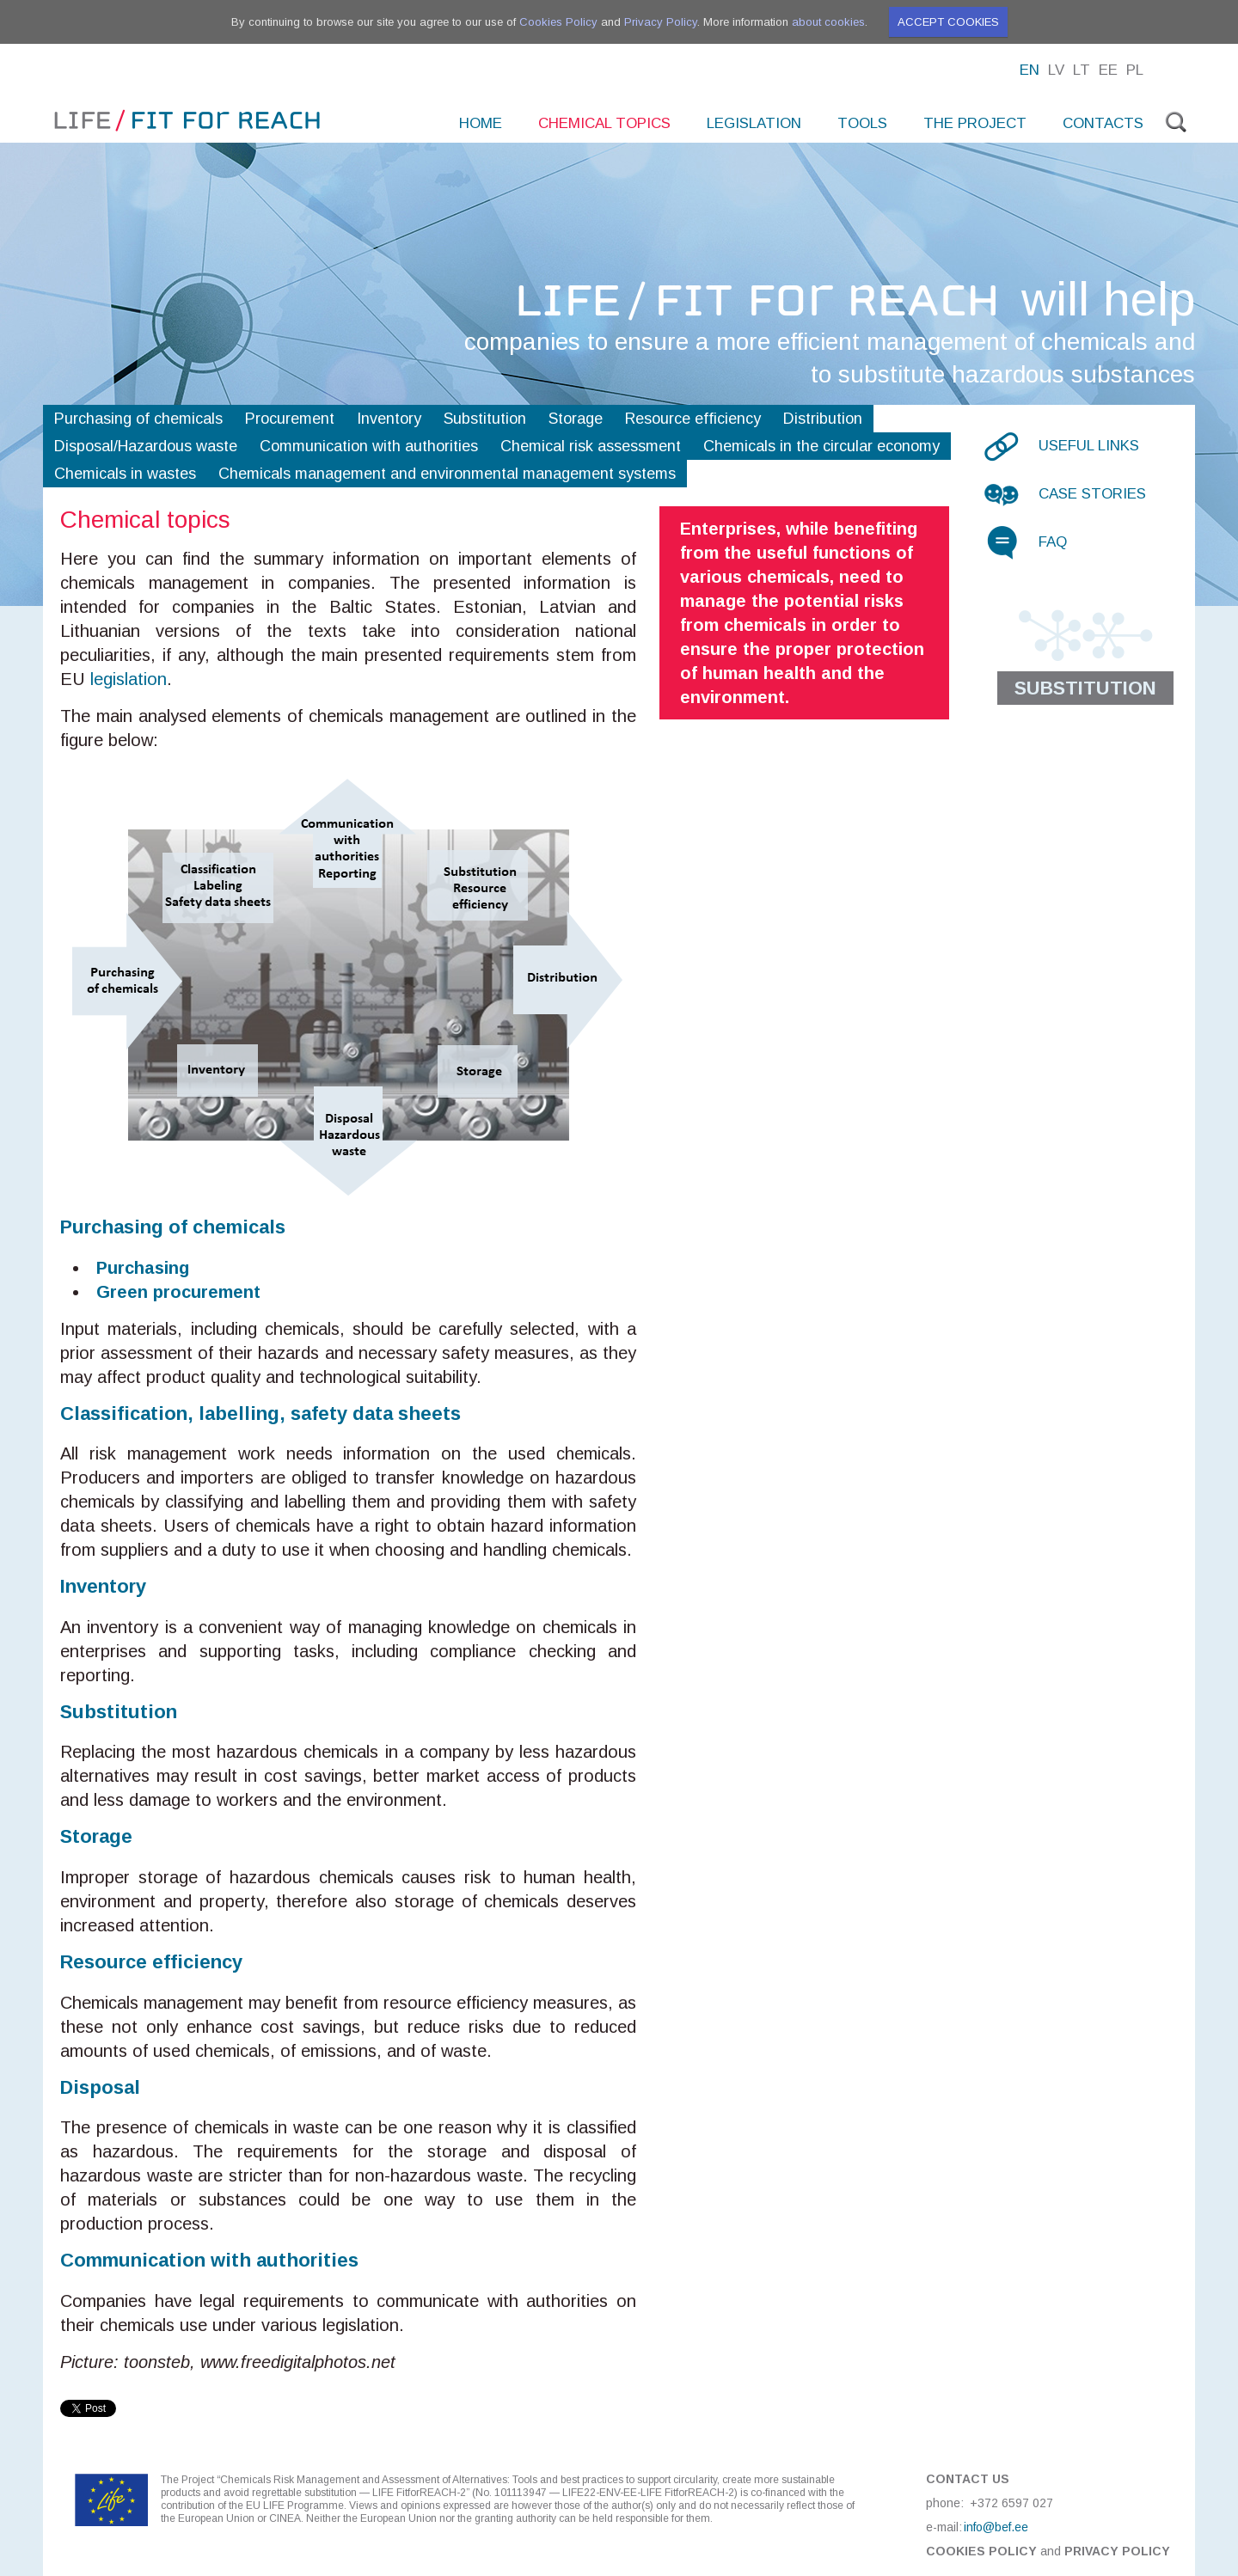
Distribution (822, 418)
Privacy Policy (660, 21)
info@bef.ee (996, 2527)
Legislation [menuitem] (754, 123)
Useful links (1089, 445)
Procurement (289, 418)
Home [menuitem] (480, 123)
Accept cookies (948, 21)
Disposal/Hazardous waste (145, 446)
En (1029, 70)
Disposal (100, 2087)
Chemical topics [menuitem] (604, 123)
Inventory (389, 418)
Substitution (485, 418)
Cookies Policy (558, 21)
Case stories (1092, 494)
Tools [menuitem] (862, 123)
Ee (1108, 70)
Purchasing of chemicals (138, 418)
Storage (576, 418)
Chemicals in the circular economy (821, 446)
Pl (1134, 70)
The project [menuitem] (975, 123)
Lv (1056, 70)
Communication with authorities (369, 446)
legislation (128, 679)
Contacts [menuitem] (1103, 123)
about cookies (828, 21)
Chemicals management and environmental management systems (447, 473)
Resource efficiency (693, 418)
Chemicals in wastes (125, 473)
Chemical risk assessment (590, 446)
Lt (1081, 70)
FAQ (1053, 542)
